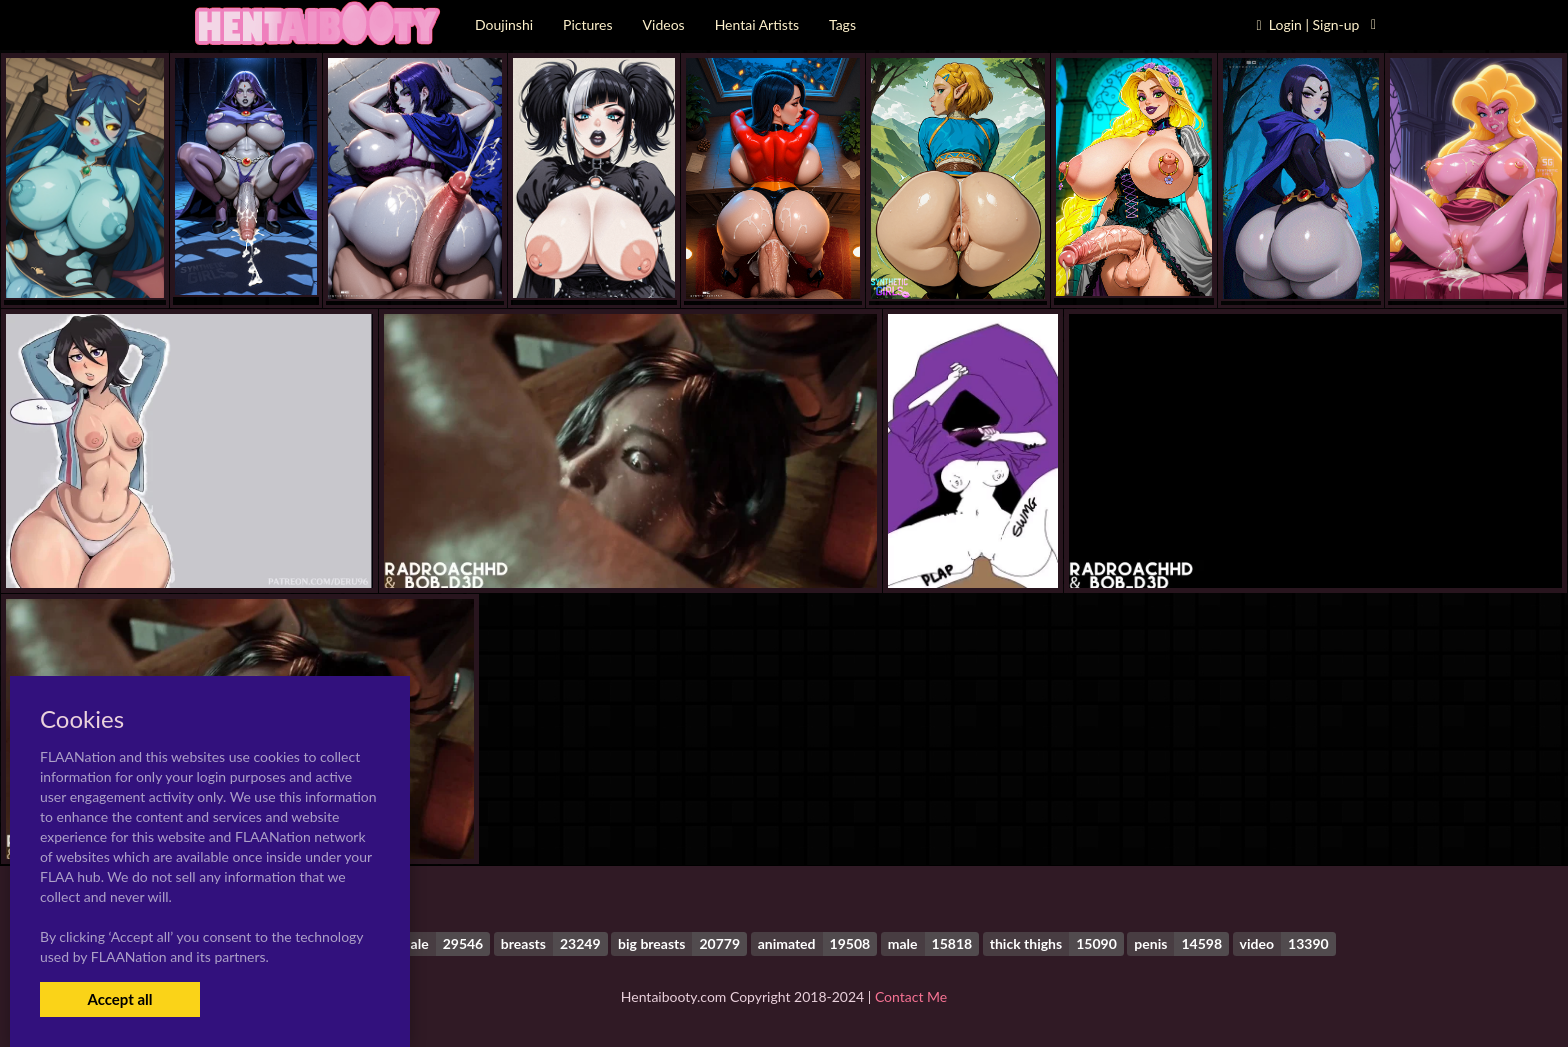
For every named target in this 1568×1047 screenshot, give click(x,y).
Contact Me (911, 996)
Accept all (119, 999)
